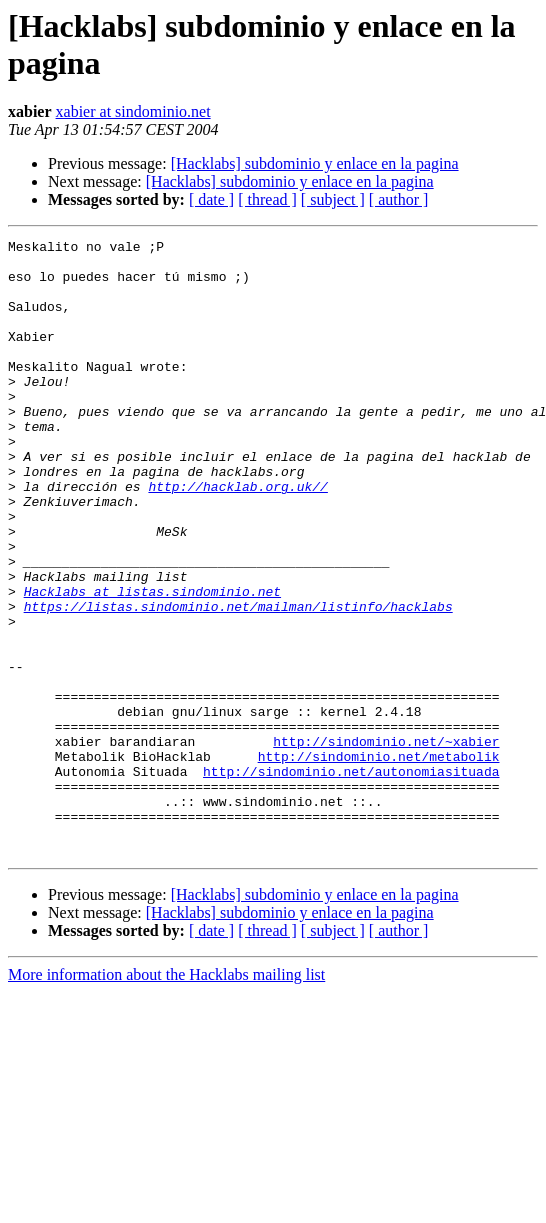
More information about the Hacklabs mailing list (166, 1097)
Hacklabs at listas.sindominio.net (152, 663)
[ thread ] (267, 199)
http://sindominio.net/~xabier (386, 843)
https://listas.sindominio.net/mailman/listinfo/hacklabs (238, 681)
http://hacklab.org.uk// (237, 537)
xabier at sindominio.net (133, 111)
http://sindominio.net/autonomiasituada (351, 879)
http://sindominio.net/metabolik (379, 861)
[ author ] (399, 199)
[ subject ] (333, 199)
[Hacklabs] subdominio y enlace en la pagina (315, 163)
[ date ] (211, 199)
